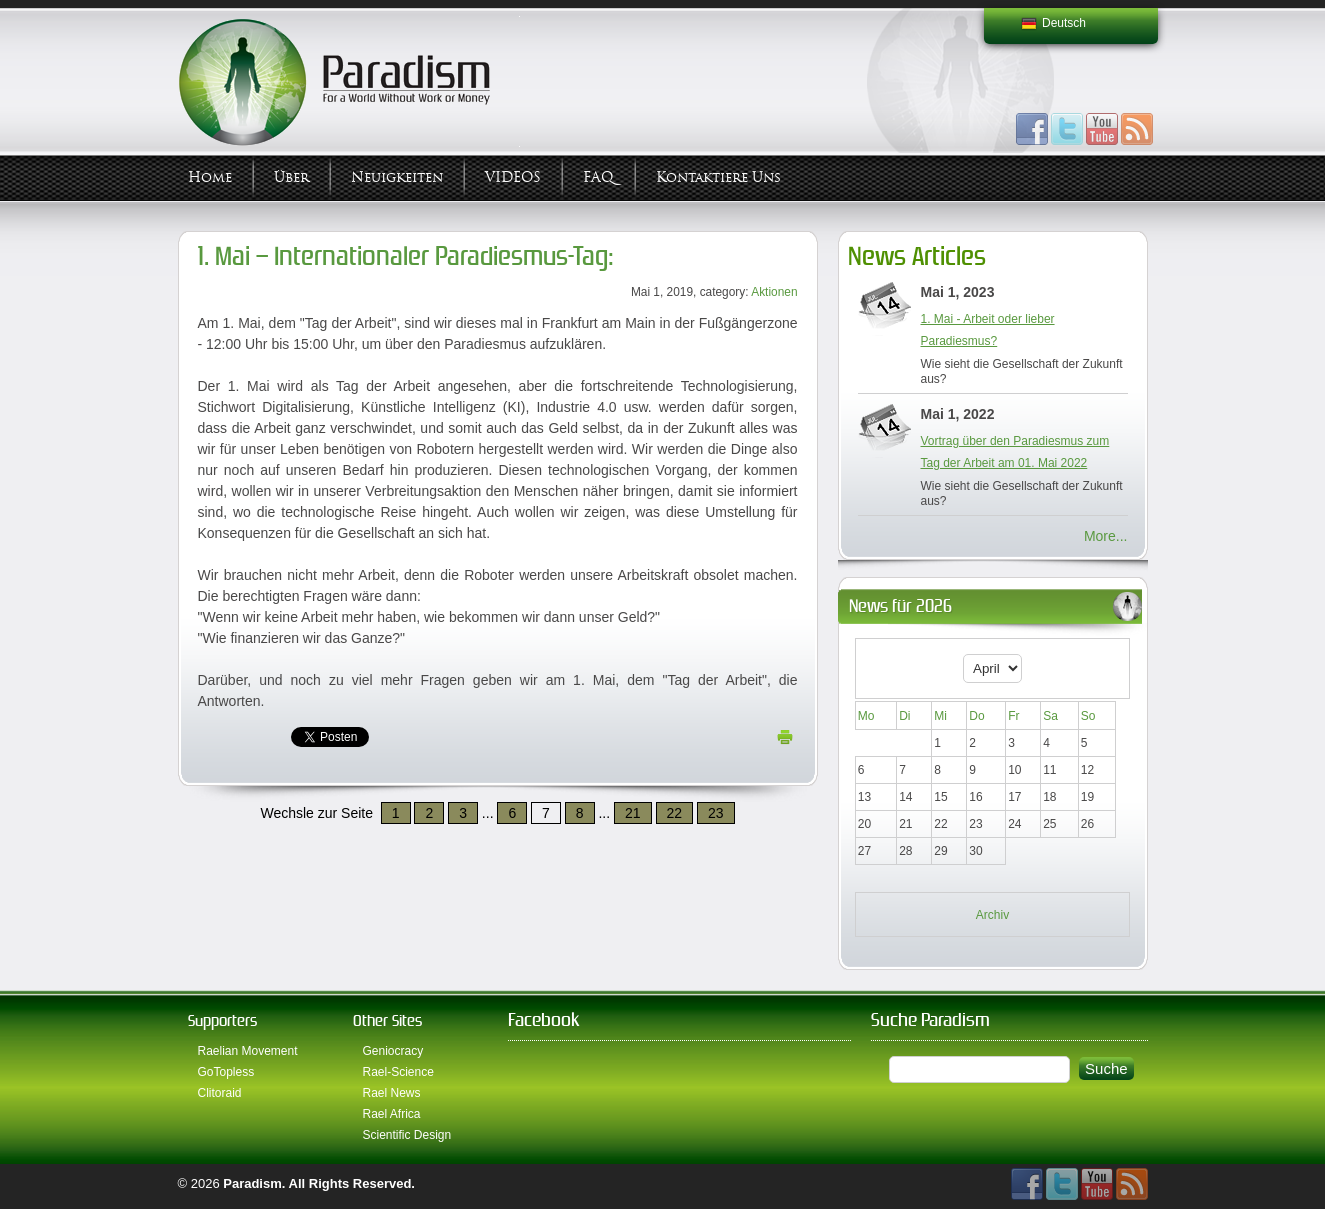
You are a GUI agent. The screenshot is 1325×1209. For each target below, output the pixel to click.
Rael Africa (392, 1114)
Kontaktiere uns (718, 177)
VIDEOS (513, 177)
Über (291, 177)
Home (210, 177)
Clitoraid (220, 1093)
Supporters (222, 1020)
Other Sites (387, 1020)
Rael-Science (398, 1072)
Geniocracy (393, 1051)
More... (1106, 536)
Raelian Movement (248, 1051)
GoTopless (226, 1072)
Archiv (992, 915)
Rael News (392, 1093)
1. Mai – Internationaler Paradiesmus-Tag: (406, 256)
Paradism (252, 1183)
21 (633, 813)
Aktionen (774, 292)
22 (675, 813)
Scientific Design (407, 1135)
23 (716, 813)
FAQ (598, 177)
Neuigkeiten (397, 177)
